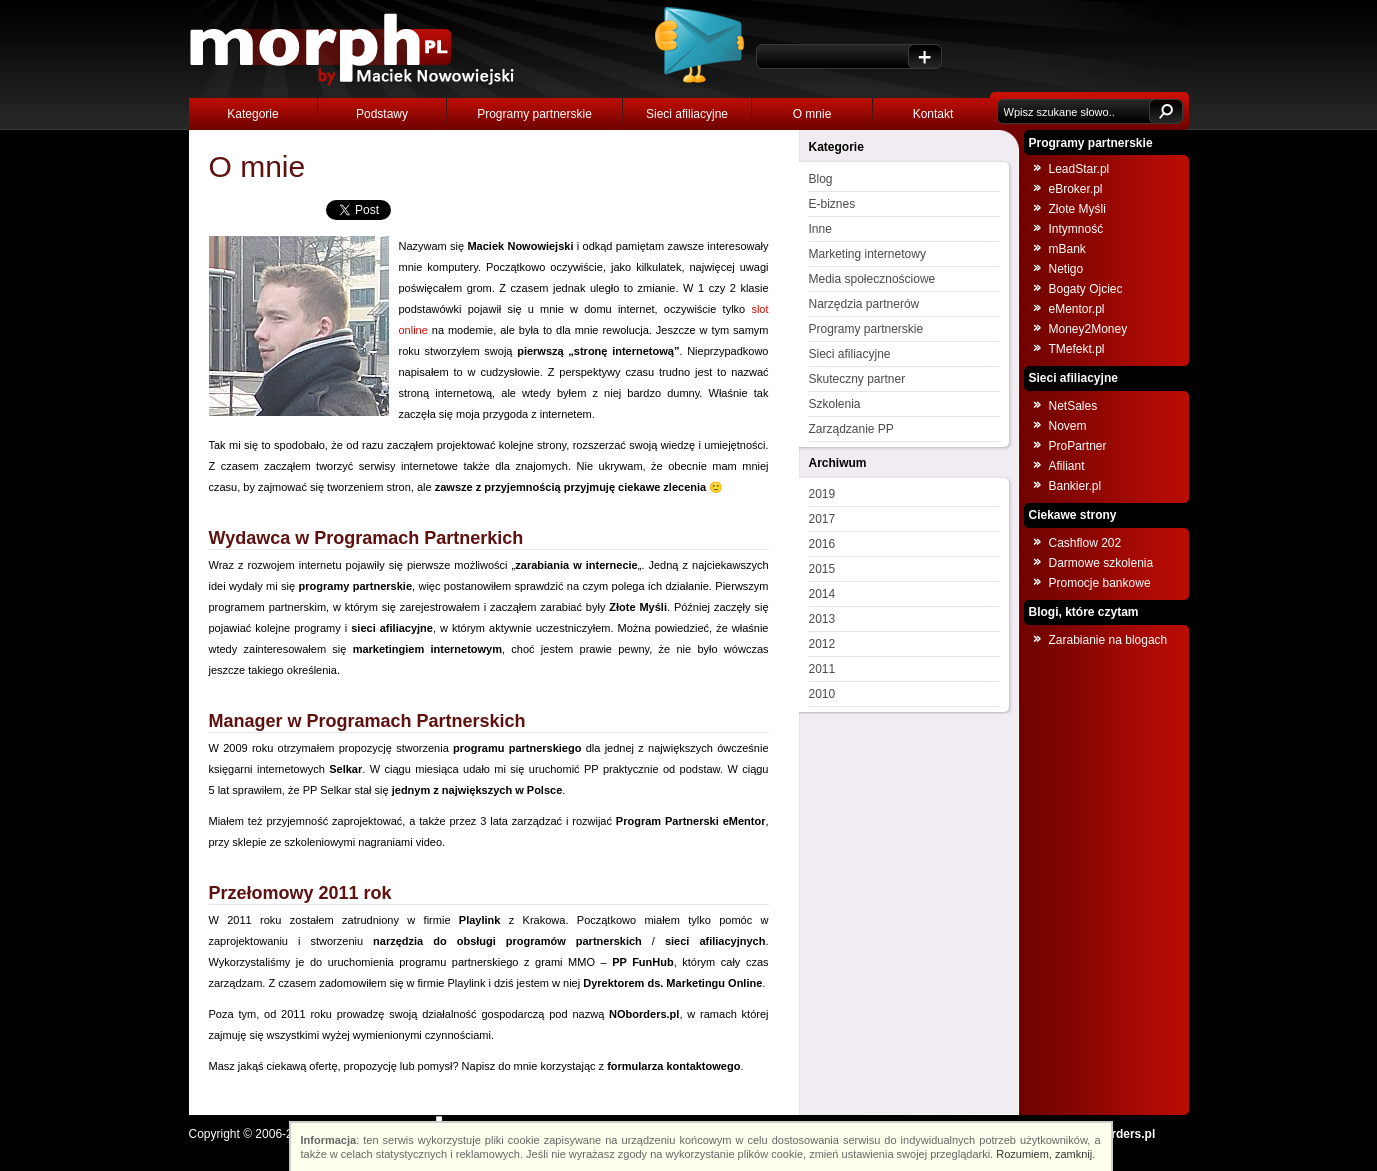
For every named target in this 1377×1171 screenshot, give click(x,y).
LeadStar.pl (1079, 169)
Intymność (1076, 229)
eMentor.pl (1077, 309)
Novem (1068, 426)
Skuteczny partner (857, 379)
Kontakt (933, 114)
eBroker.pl (1076, 189)
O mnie (812, 114)
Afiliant (1067, 466)
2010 (822, 694)
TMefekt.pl (1077, 349)
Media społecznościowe (872, 279)
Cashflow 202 (1085, 543)
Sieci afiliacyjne (687, 114)
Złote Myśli (1077, 209)
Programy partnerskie (534, 114)
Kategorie (252, 114)
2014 (822, 594)
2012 (822, 644)
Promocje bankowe (1100, 583)
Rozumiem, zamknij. (1045, 1154)
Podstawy (382, 114)
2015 (822, 569)
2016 (822, 544)
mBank (1067, 249)
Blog (821, 179)
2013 (822, 619)
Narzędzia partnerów (864, 304)
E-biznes (832, 204)
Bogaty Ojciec (1086, 289)
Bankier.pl (1075, 486)
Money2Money (1088, 329)
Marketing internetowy (867, 254)
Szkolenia (835, 404)
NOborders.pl (1117, 1134)
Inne (820, 229)
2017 (822, 519)
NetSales (1073, 406)
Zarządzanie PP (851, 429)
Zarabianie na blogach (1108, 640)
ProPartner (1078, 446)
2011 (822, 669)
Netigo (1066, 269)
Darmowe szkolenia (1101, 563)
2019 (822, 494)
